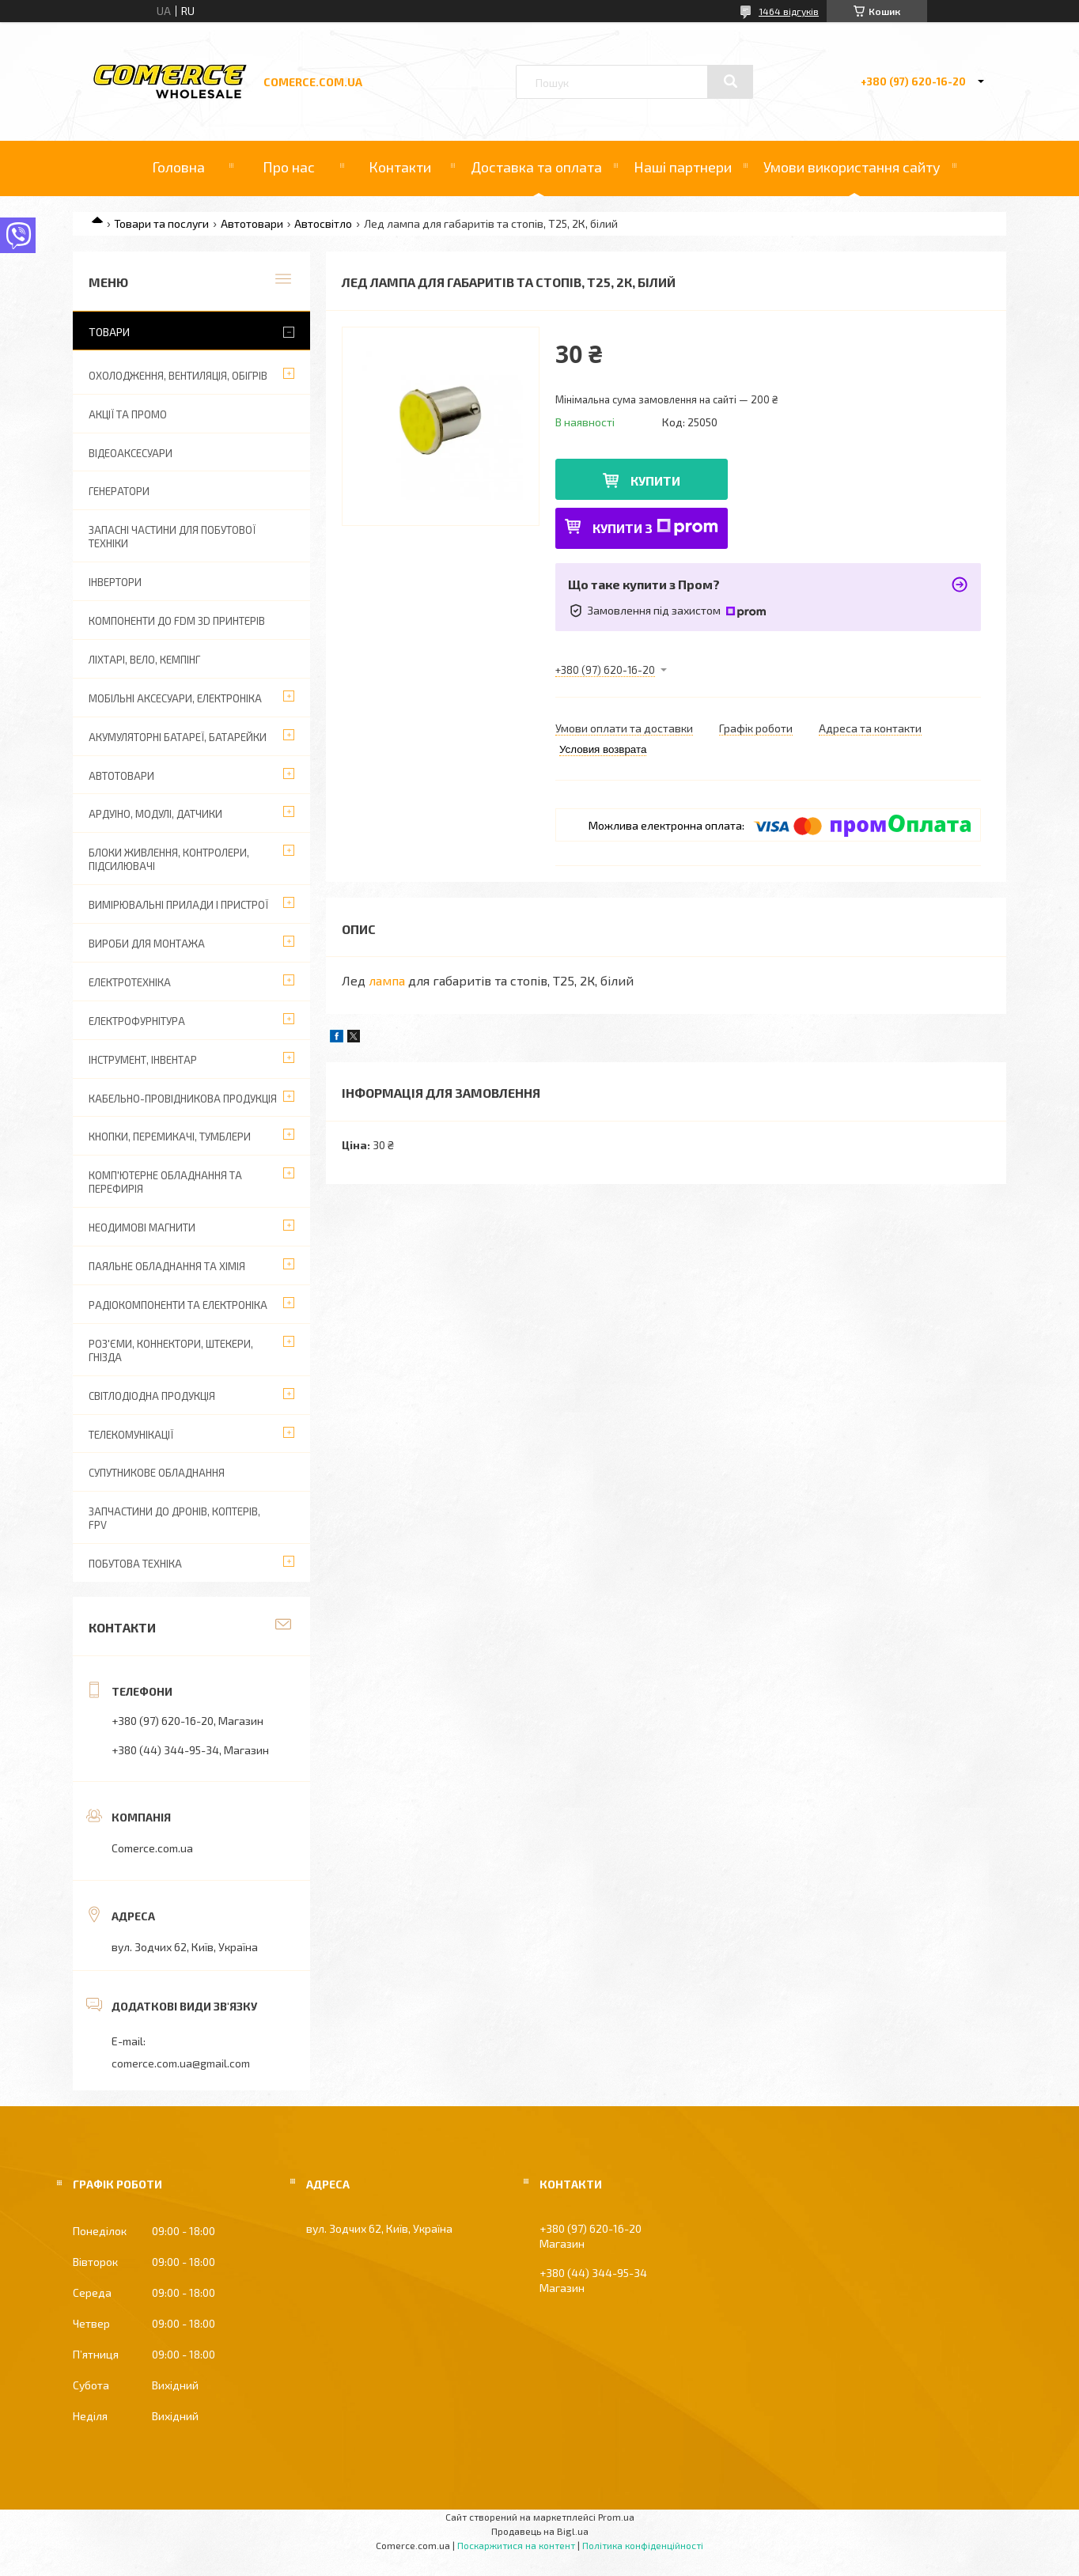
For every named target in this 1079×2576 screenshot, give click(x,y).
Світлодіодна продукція (152, 1396)
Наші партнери (683, 167)
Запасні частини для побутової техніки (172, 537)
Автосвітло (323, 223)
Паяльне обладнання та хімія (167, 1266)
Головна (178, 167)
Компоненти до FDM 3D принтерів (177, 621)
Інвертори (115, 582)
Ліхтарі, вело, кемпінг (144, 659)
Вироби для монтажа (147, 943)
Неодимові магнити (142, 1227)
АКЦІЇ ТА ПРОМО (128, 414)
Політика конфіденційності (642, 2545)
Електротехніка (130, 982)
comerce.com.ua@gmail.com (181, 2063)
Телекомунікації (131, 1434)
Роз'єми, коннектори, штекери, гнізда (171, 1350)
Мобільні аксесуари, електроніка (175, 698)
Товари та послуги (161, 223)
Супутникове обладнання (157, 1472)
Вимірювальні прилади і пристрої (178, 904)
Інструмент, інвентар (143, 1059)
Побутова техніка (135, 1563)
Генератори (119, 491)
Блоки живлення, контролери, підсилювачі (169, 859)
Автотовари (252, 223)
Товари (109, 332)
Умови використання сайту (852, 167)
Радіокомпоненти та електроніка (178, 1305)
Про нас (289, 167)
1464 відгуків (789, 11)
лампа (387, 980)
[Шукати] (730, 81)
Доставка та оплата (536, 167)
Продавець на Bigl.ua (540, 2530)
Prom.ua (616, 2516)
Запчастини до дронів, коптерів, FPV (174, 1518)
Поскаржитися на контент (516, 2545)
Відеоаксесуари (130, 453)
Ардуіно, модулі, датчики (155, 814)
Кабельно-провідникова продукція (183, 1098)
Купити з (655, 527)
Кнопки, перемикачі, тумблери (170, 1136)
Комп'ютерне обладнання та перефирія (165, 1182)
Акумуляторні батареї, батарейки (178, 737)
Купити (655, 480)
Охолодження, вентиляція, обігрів (178, 375)
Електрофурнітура (137, 1021)
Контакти (400, 167)
